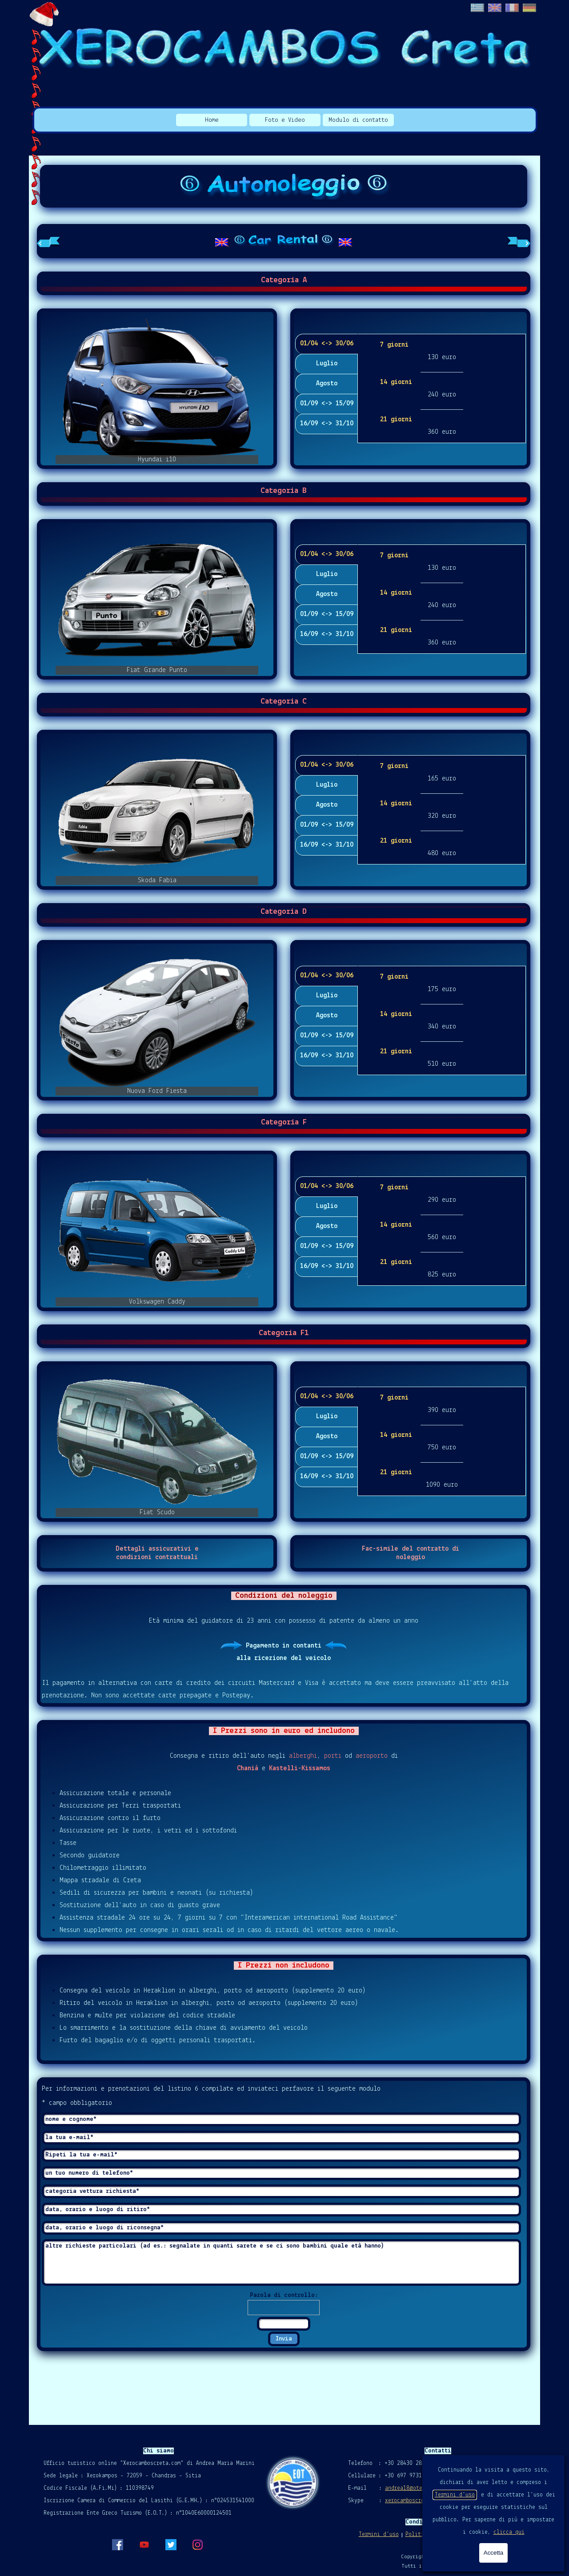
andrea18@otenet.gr (412, 2488)
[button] (157, 388)
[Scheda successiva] (518, 241)
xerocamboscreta (407, 2501)
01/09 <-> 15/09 (326, 403)
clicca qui (509, 2532)
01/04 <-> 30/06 (326, 343)
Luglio (326, 363)
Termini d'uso (455, 2495)
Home (212, 120)
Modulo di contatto (358, 120)
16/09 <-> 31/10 (326, 423)
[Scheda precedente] (48, 241)
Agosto (326, 383)
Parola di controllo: (284, 2295)
